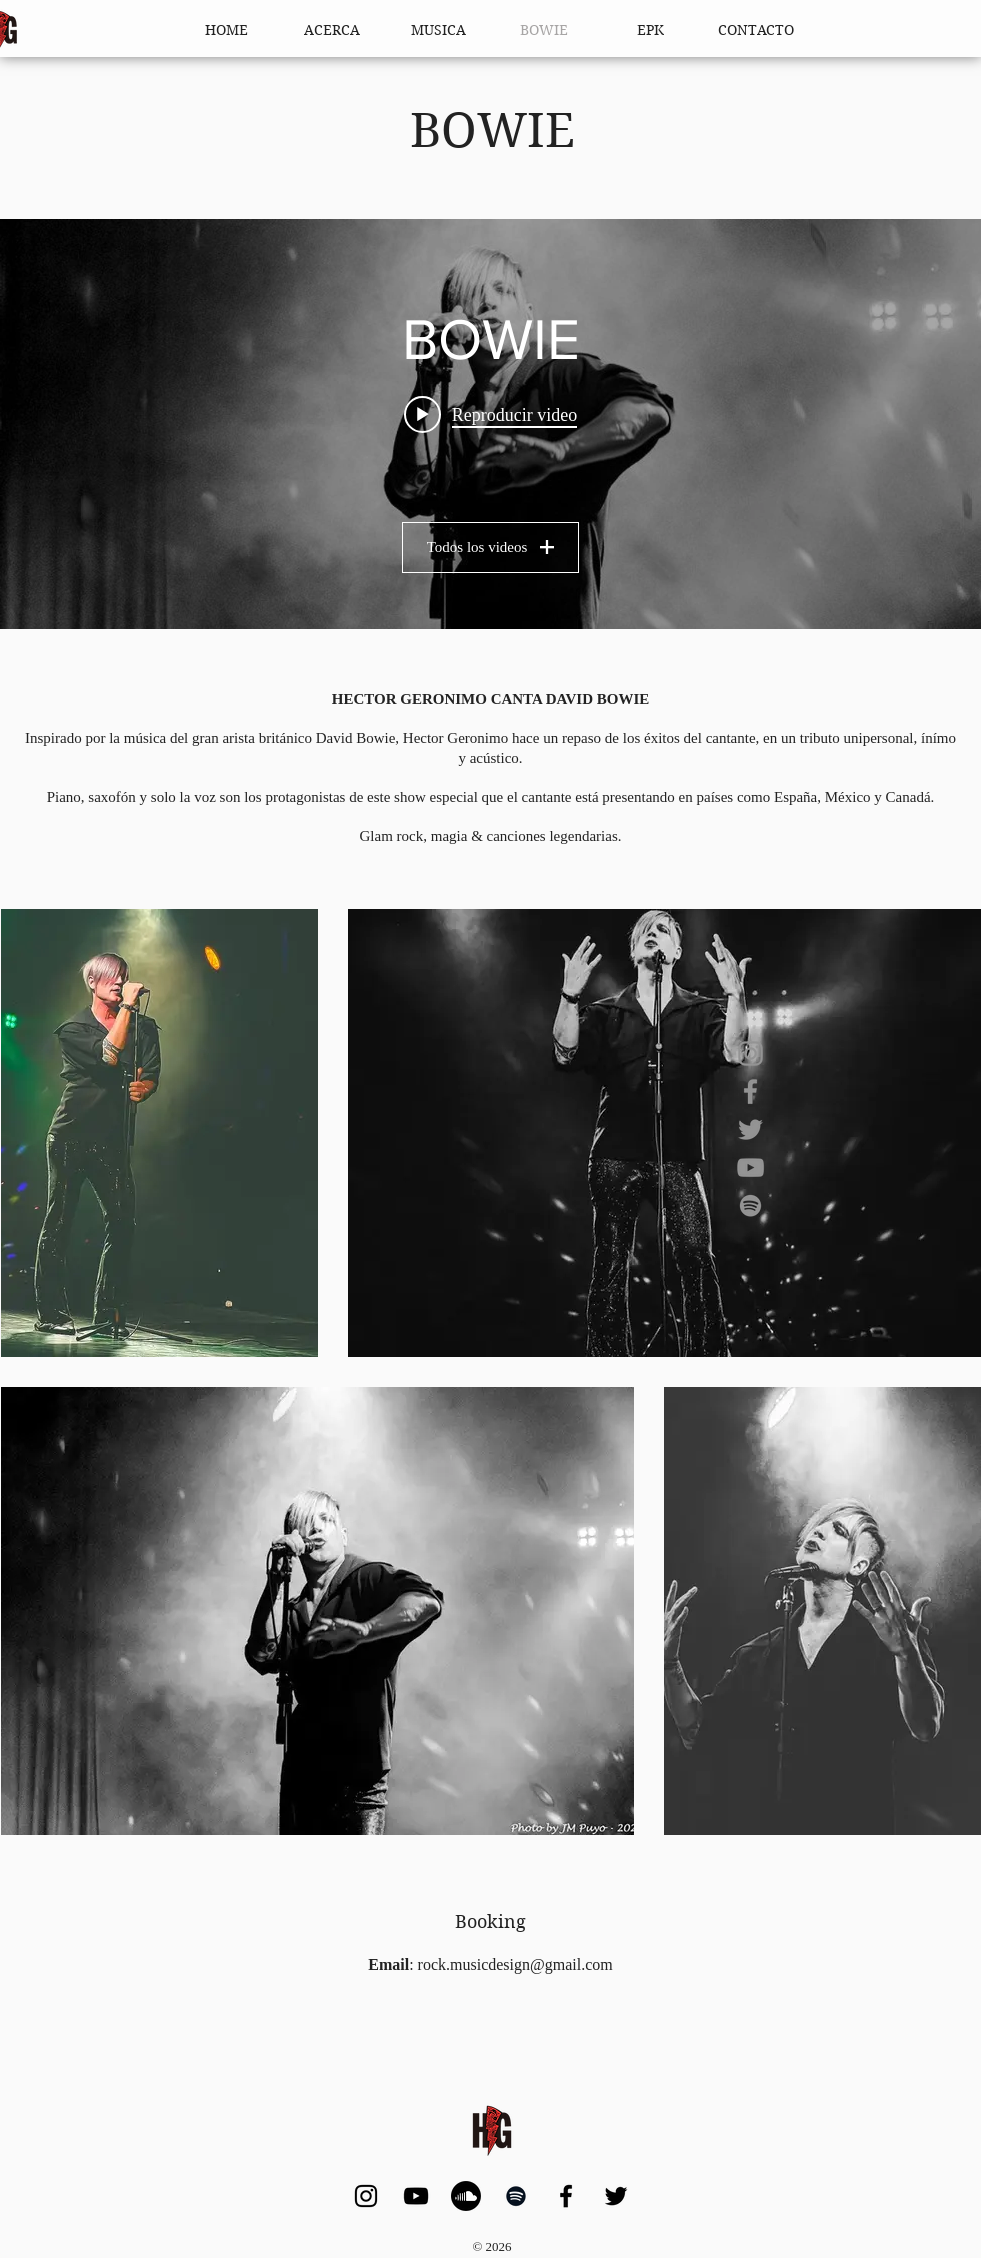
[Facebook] (750, 1091)
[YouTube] (750, 1167)
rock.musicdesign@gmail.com (515, 1964)
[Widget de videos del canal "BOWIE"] (490, 424)
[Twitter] (750, 1129)
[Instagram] (750, 1053)
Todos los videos (491, 547)
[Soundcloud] (466, 2196)
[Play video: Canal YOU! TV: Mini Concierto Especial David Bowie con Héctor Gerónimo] (490, 415)
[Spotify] (750, 1205)
